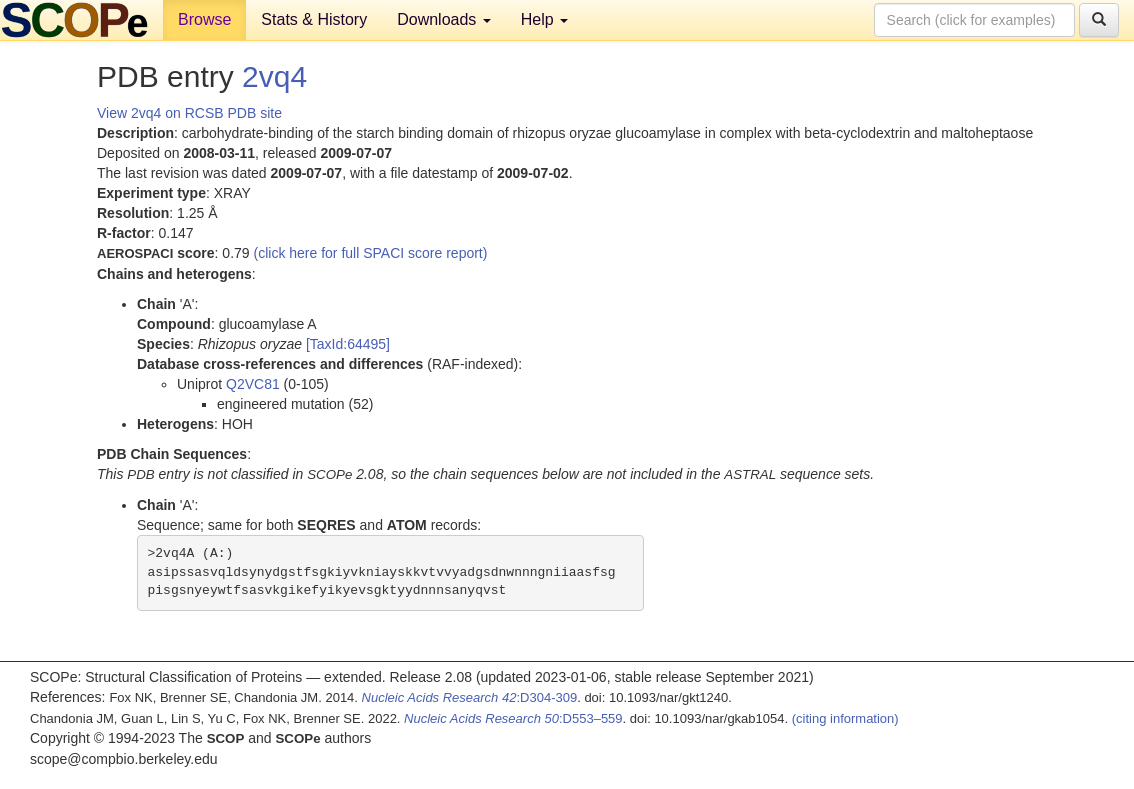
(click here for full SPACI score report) (371, 253)
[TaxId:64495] (348, 344)
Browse (204, 19)
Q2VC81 (253, 384)
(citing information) (845, 718)
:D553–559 (513, 718)
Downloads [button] (444, 19)
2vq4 (274, 76)
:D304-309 (470, 697)
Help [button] (544, 19)
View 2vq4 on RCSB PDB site (189, 113)
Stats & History (314, 19)
